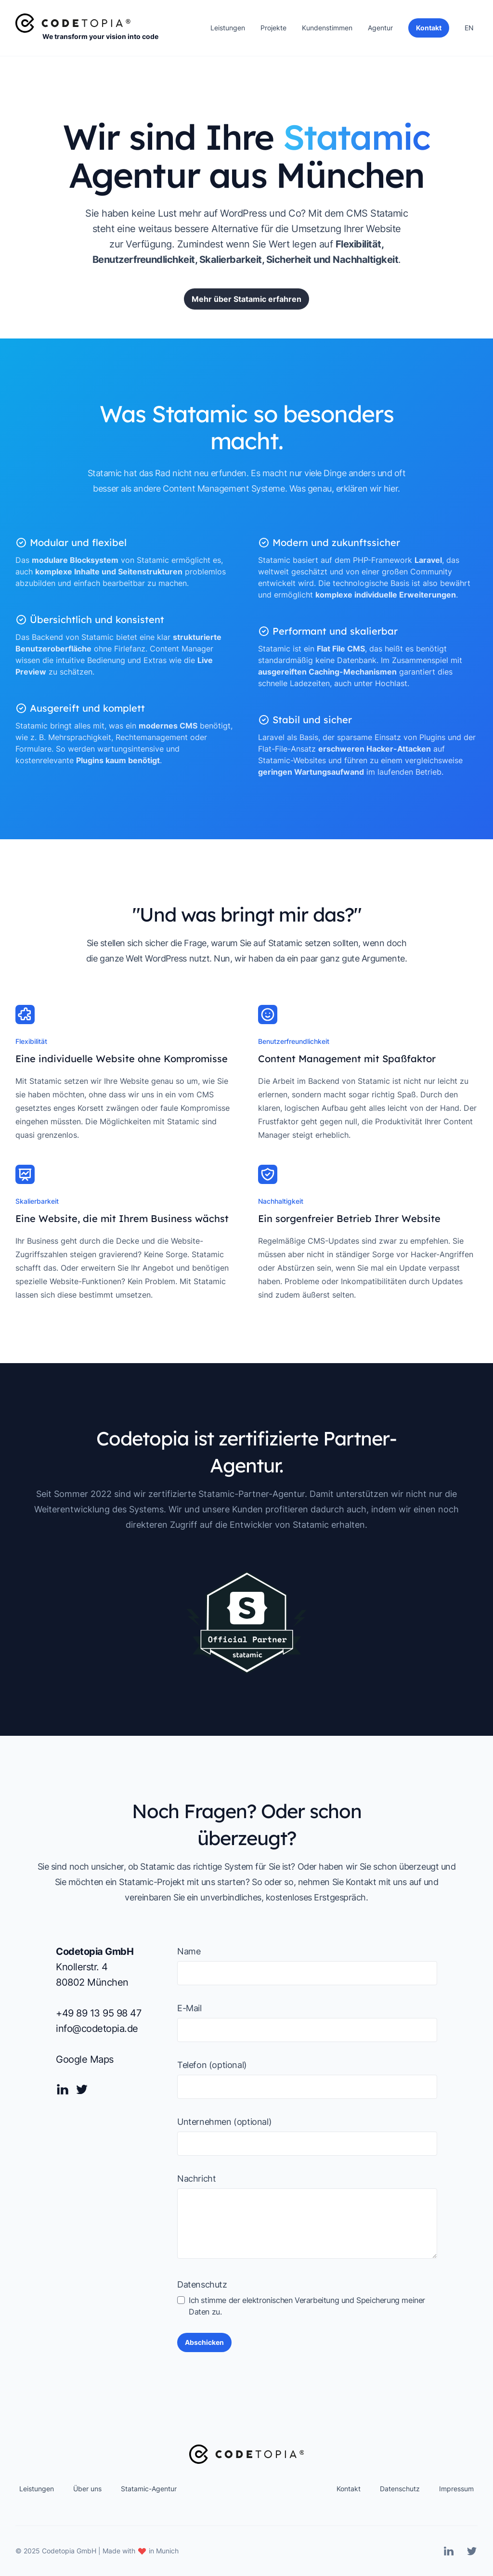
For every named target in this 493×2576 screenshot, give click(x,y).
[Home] (72, 23)
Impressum (456, 2489)
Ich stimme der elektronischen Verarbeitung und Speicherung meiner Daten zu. (301, 2305)
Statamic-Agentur (149, 2489)
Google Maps (85, 2059)
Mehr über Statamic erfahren (246, 303)
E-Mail (189, 2008)
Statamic (389, 214)
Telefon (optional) (212, 2065)
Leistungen (227, 28)
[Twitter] (82, 2089)
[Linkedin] (62, 2089)
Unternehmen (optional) (224, 2122)
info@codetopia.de (97, 2028)
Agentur (380, 28)
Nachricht (196, 2178)
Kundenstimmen (327, 28)
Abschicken (204, 2342)
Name (188, 1951)
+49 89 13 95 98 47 (98, 2013)
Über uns (87, 2489)
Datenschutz (202, 2284)
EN (469, 28)
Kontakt (349, 2489)
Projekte (273, 28)
